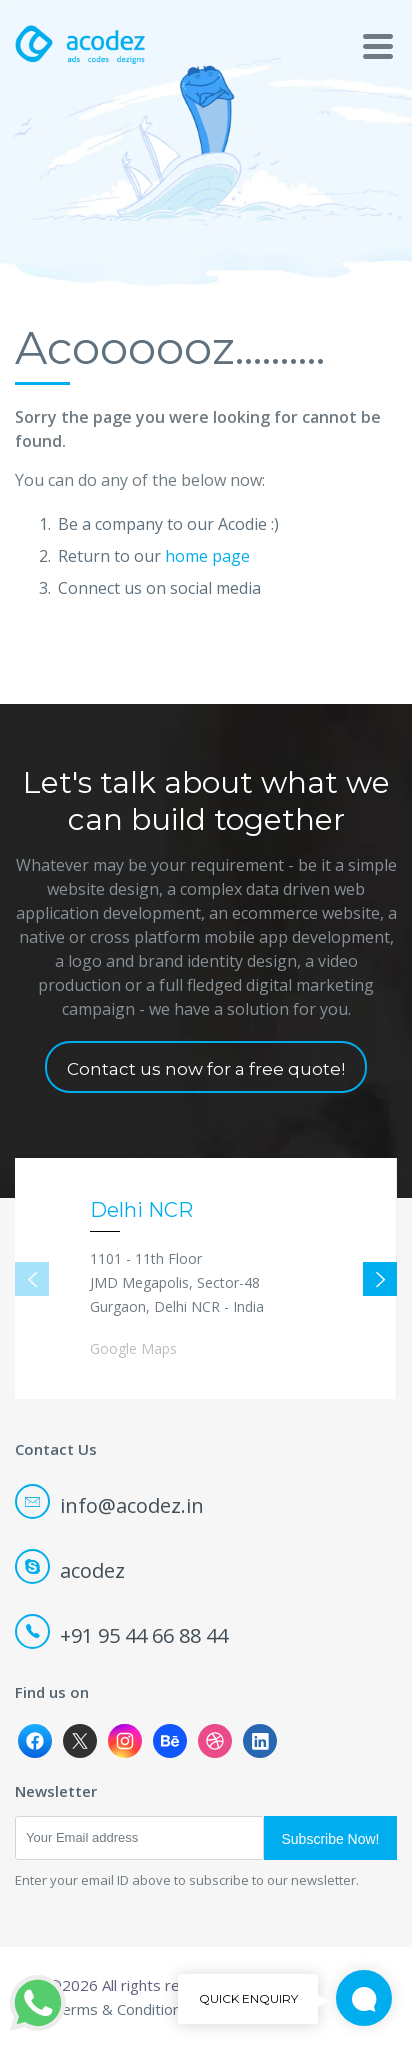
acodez (71, 1570)
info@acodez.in (111, 1505)
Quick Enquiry (356, 1999)
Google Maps (133, 1348)
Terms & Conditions (120, 2009)
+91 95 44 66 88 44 (123, 1635)
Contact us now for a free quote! (206, 1069)
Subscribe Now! (330, 1839)
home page (207, 556)
